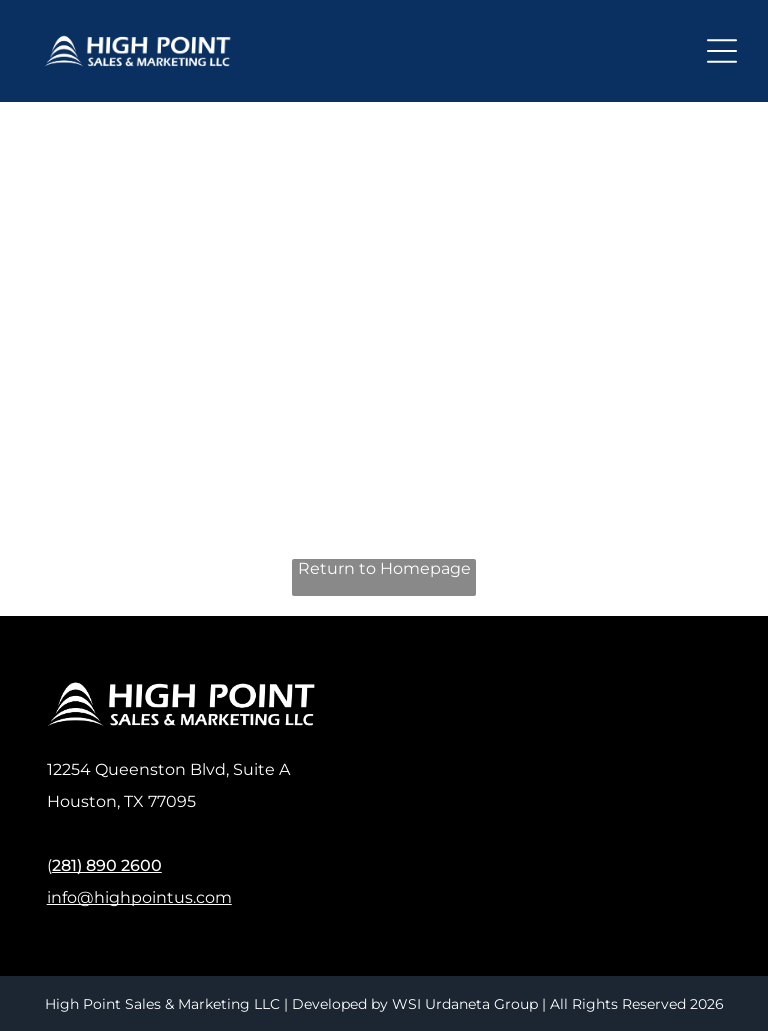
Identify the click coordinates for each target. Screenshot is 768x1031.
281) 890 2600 (107, 865)
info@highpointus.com (139, 897)
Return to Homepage (384, 568)
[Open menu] (722, 51)
